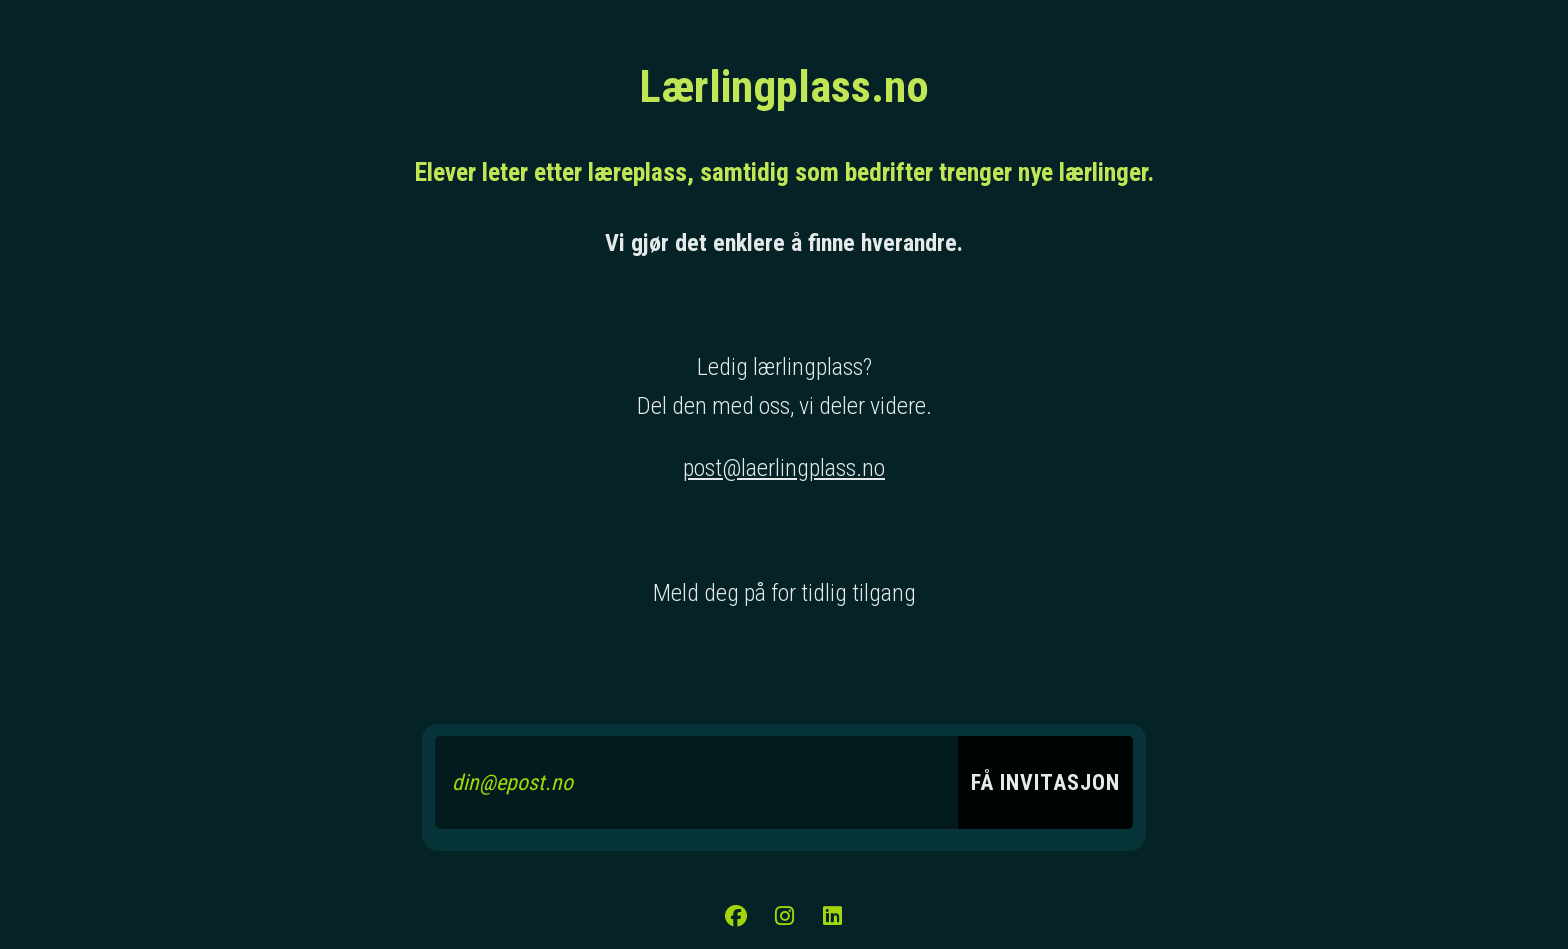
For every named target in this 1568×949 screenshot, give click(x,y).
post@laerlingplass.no (784, 468)
